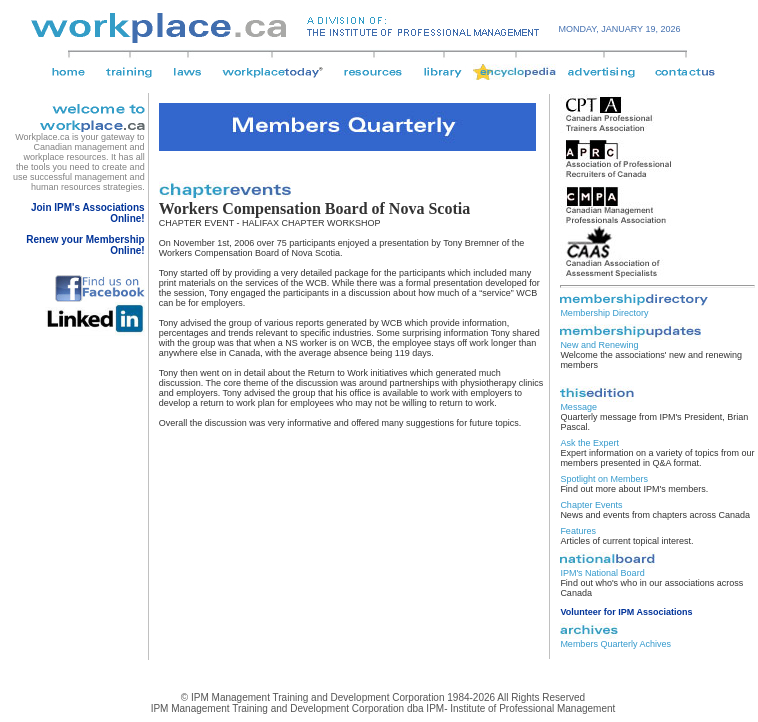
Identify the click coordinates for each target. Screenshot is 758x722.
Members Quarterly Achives (615, 644)
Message (578, 407)
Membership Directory (604, 313)
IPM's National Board (602, 573)
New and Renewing (599, 345)
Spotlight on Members (604, 479)
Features (578, 531)
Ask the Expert (589, 443)
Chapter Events (591, 505)
